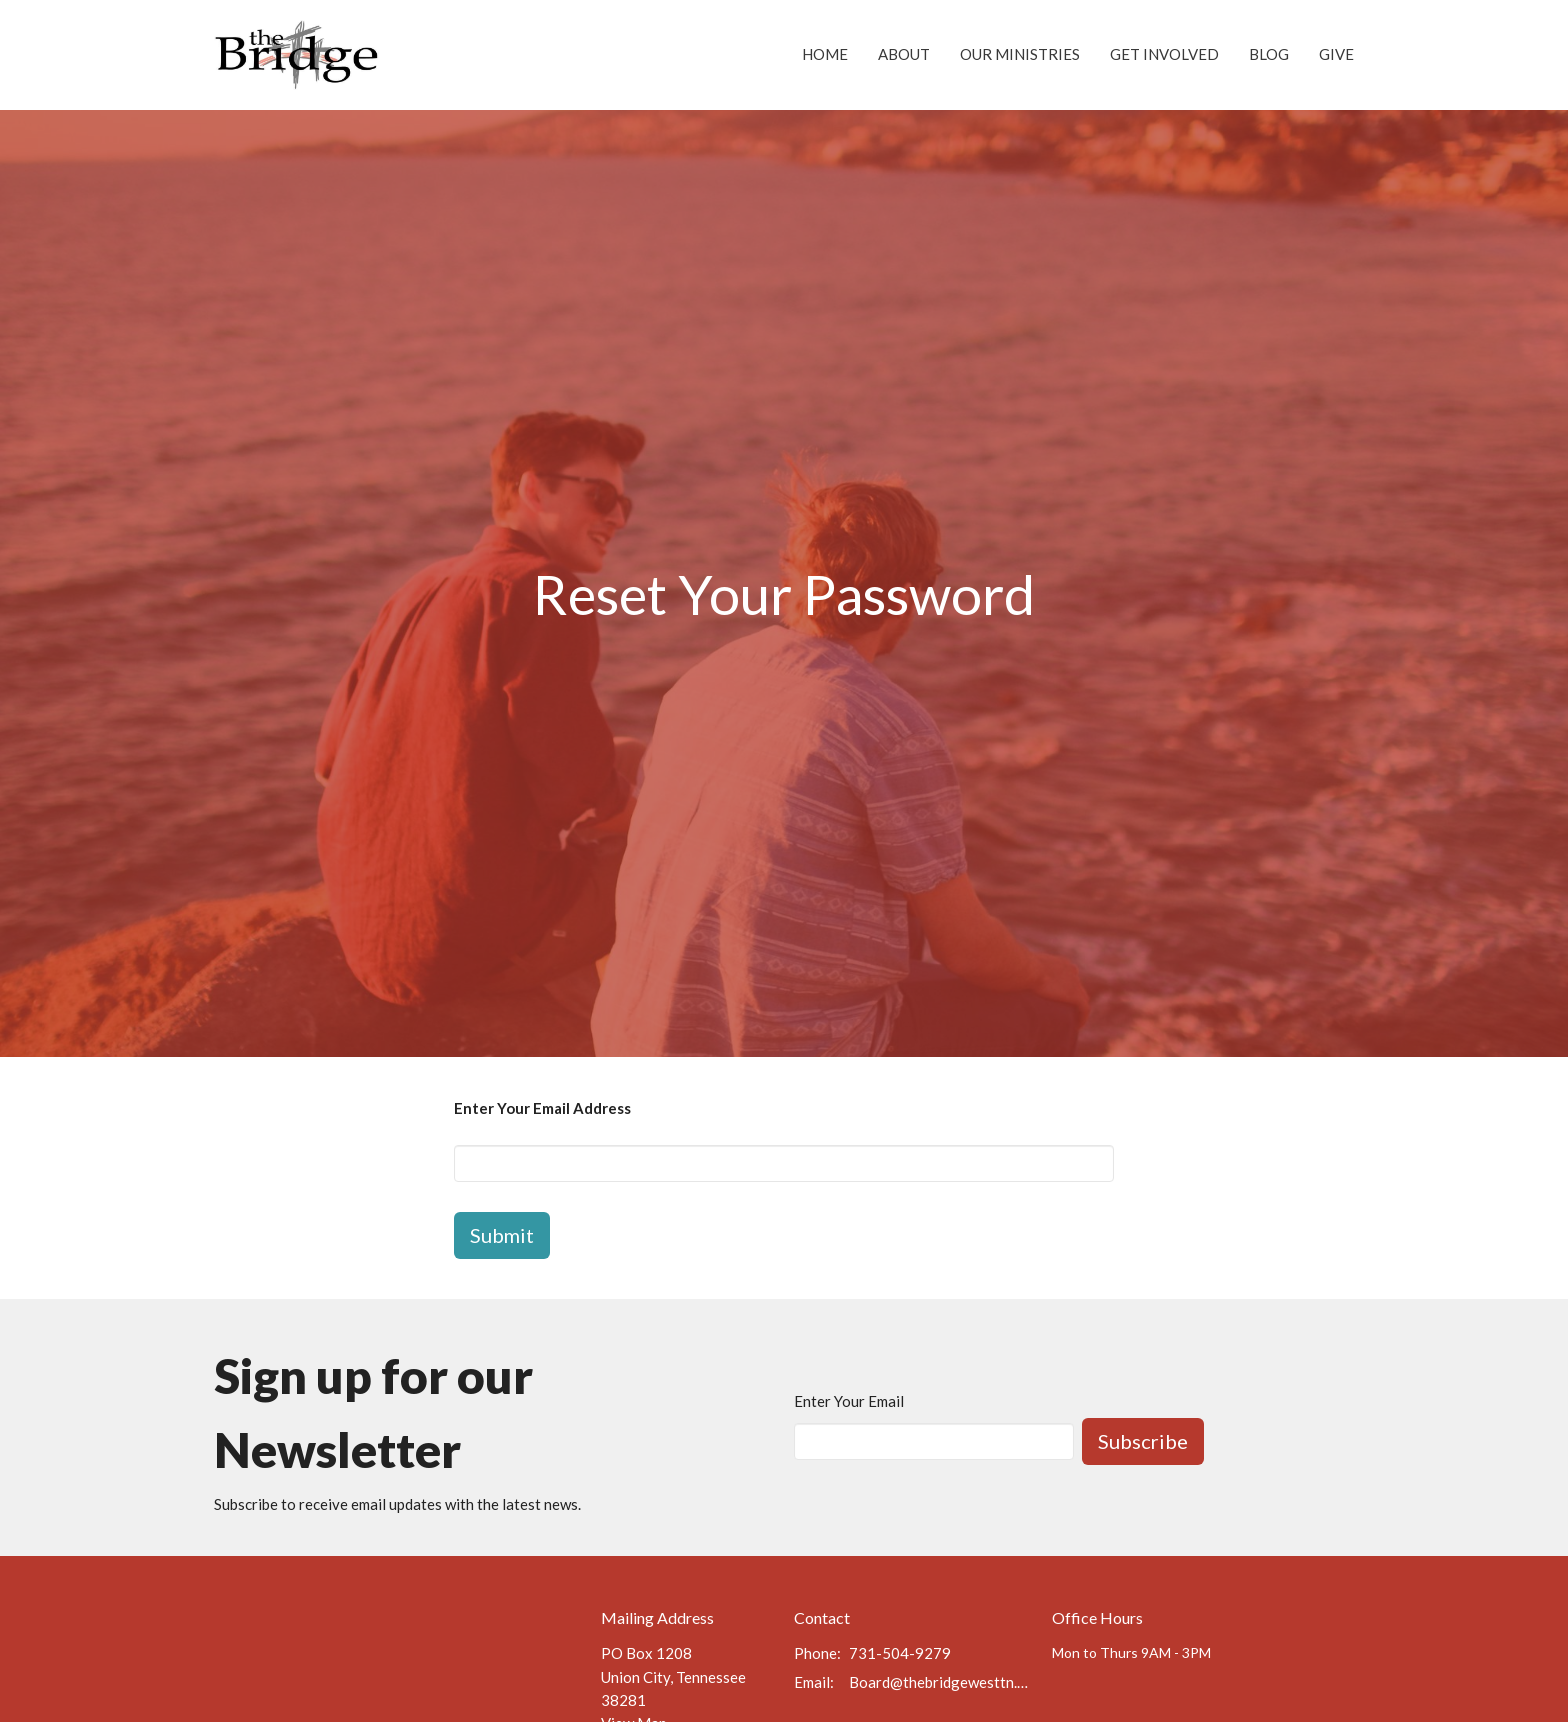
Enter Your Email (849, 1401)
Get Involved (1164, 54)
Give (1336, 54)
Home (825, 54)
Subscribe (1143, 1441)
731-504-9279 (900, 1653)
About (904, 54)
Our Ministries (1020, 54)
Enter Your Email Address (542, 1108)
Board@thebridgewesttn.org (940, 1682)
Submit (502, 1235)
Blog (1269, 54)
